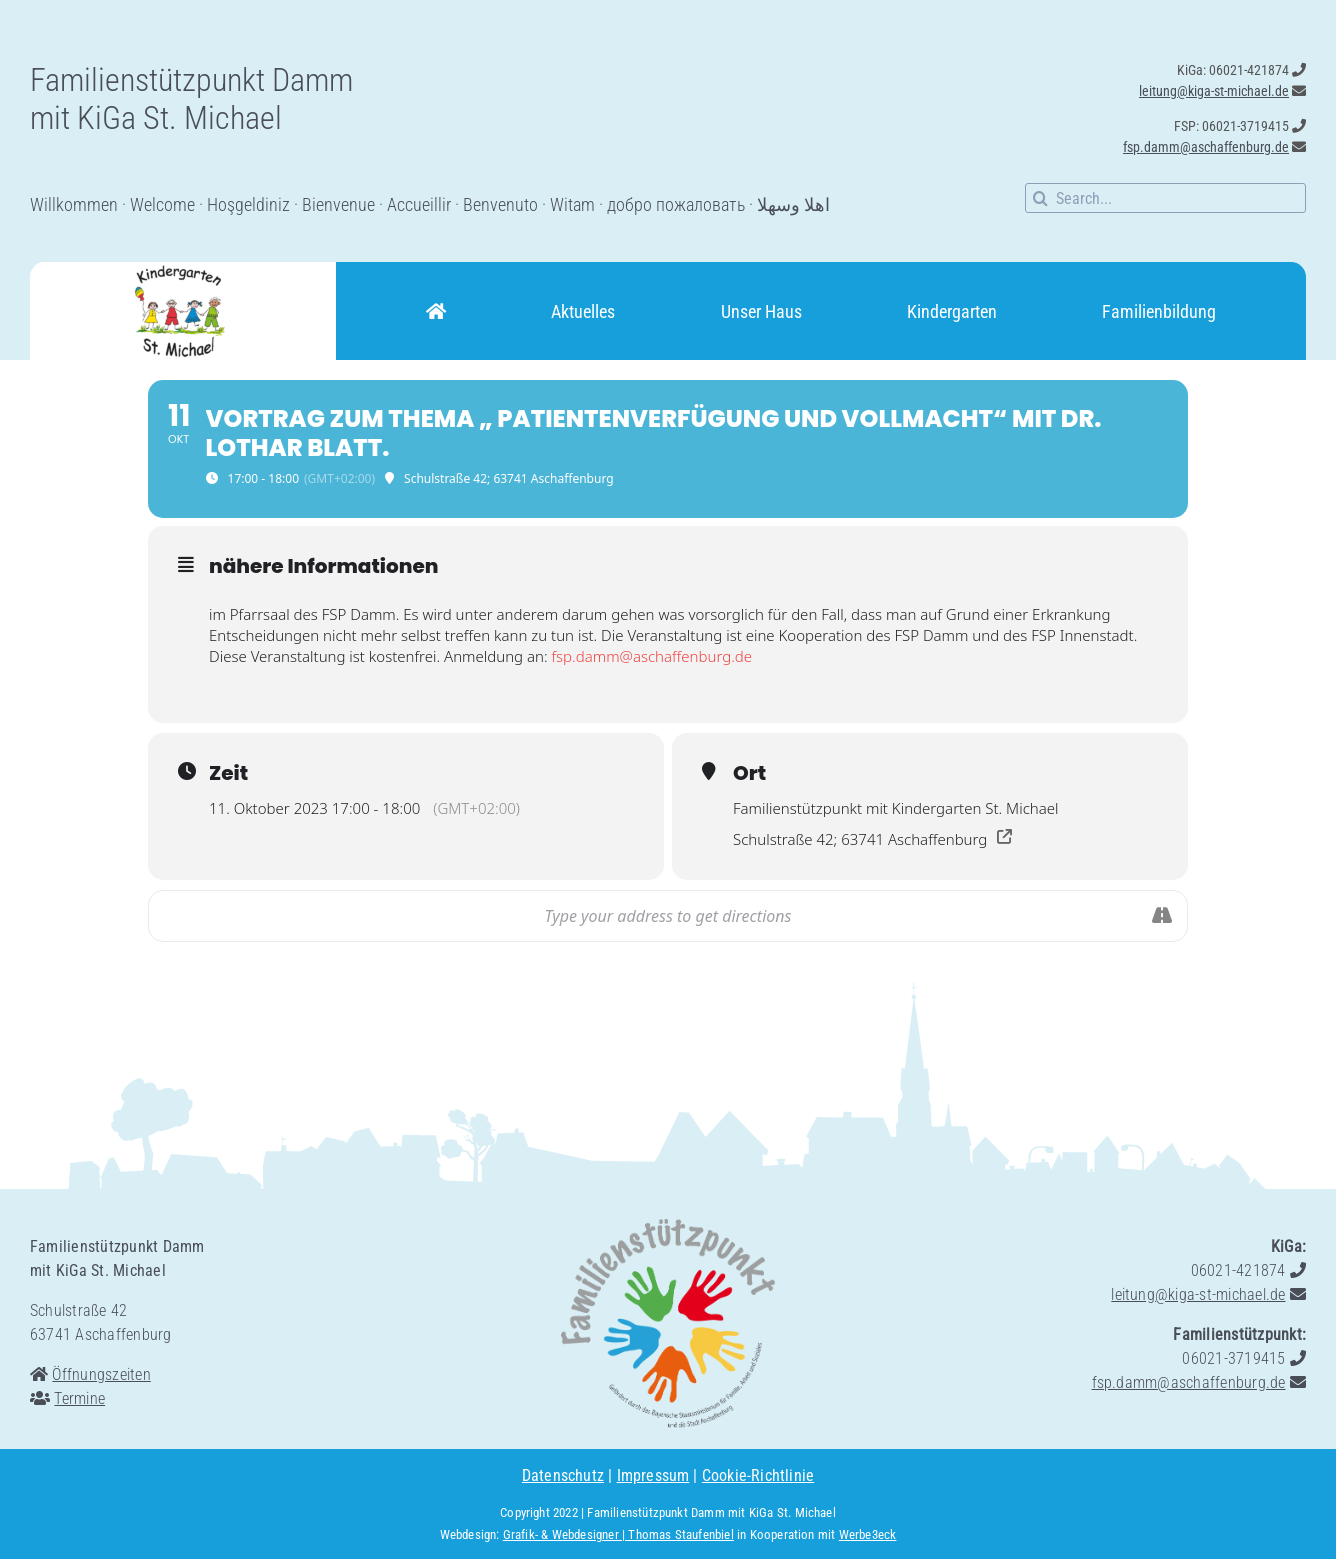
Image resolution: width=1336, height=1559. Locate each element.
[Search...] (1165, 198)
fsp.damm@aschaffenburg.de (651, 656)
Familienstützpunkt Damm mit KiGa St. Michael (711, 1512)
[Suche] (1040, 198)
